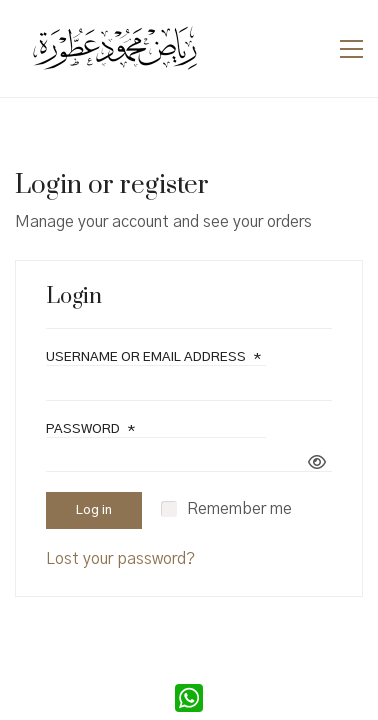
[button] (351, 49)
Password (90, 429)
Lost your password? (120, 559)
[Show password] (317, 464)
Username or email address (153, 357)
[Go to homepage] (115, 48)
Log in (94, 510)
